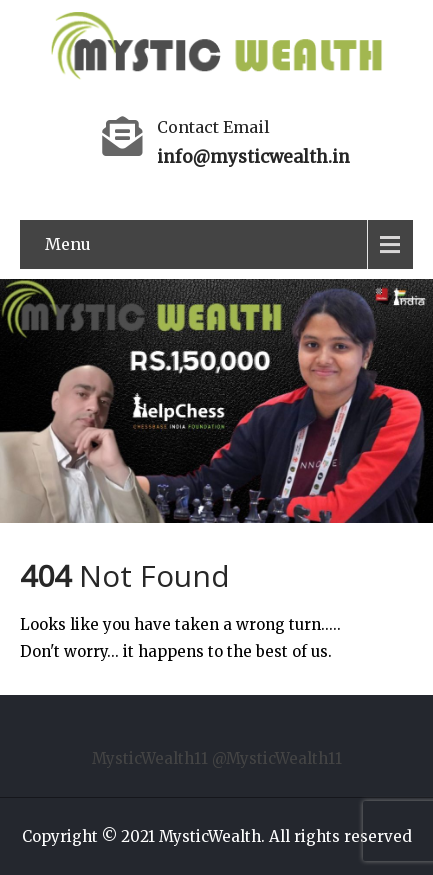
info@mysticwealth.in (253, 157)
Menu (68, 244)
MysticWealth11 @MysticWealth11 (217, 758)
